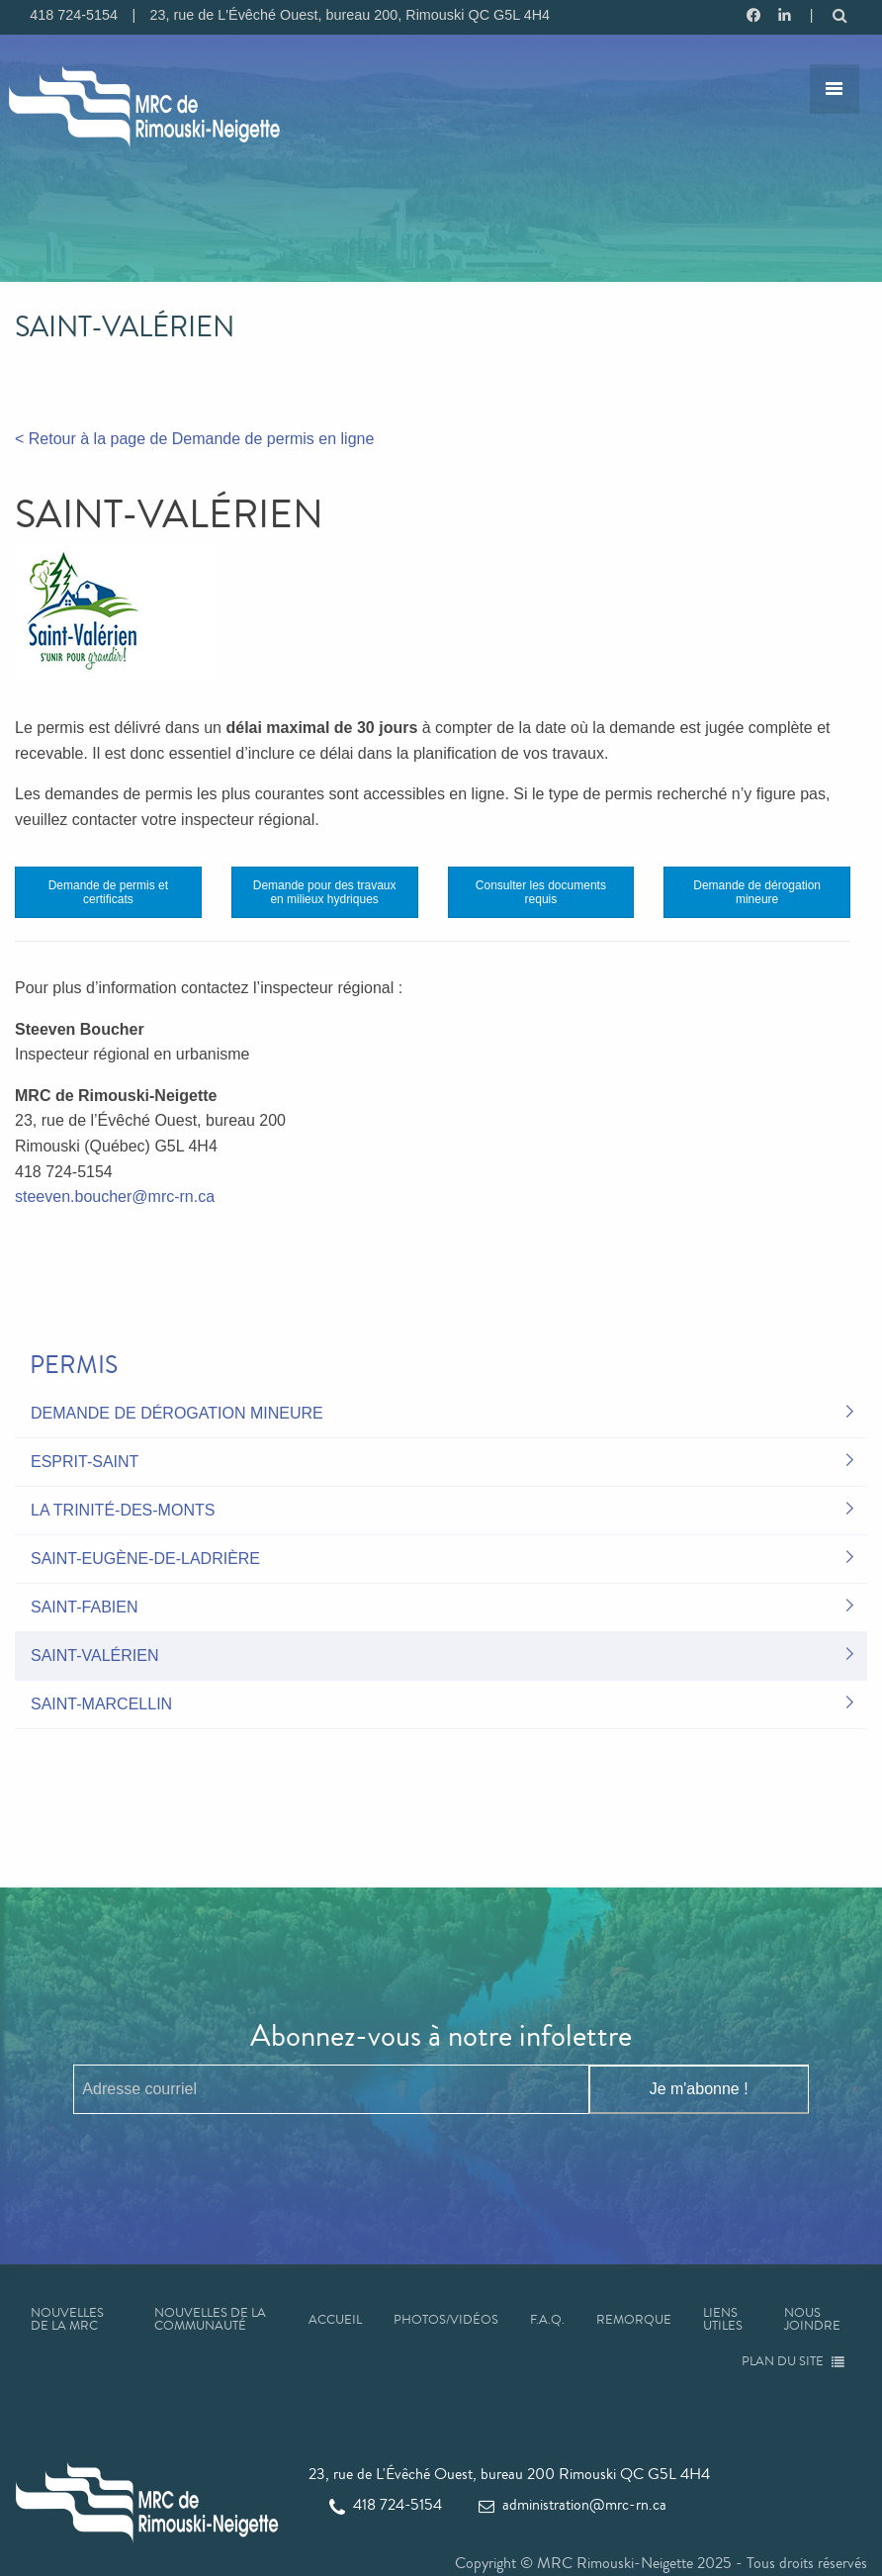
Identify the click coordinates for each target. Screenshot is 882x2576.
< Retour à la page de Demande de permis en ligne (194, 438)
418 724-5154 (385, 2504)
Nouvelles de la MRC (67, 2319)
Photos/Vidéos (446, 2320)
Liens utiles (723, 2319)
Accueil (335, 2320)
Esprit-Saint (84, 1461)
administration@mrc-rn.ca (572, 2504)
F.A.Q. (547, 2320)
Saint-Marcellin (101, 1704)
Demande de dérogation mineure (757, 892)
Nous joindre (812, 2319)
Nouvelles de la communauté (210, 2319)
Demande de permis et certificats (108, 892)
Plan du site (794, 2361)
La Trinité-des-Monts (123, 1510)
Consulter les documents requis (541, 892)
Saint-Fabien (84, 1607)
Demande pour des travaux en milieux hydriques (325, 892)
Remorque (633, 2320)
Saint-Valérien (95, 1655)
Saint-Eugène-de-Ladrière (145, 1558)
